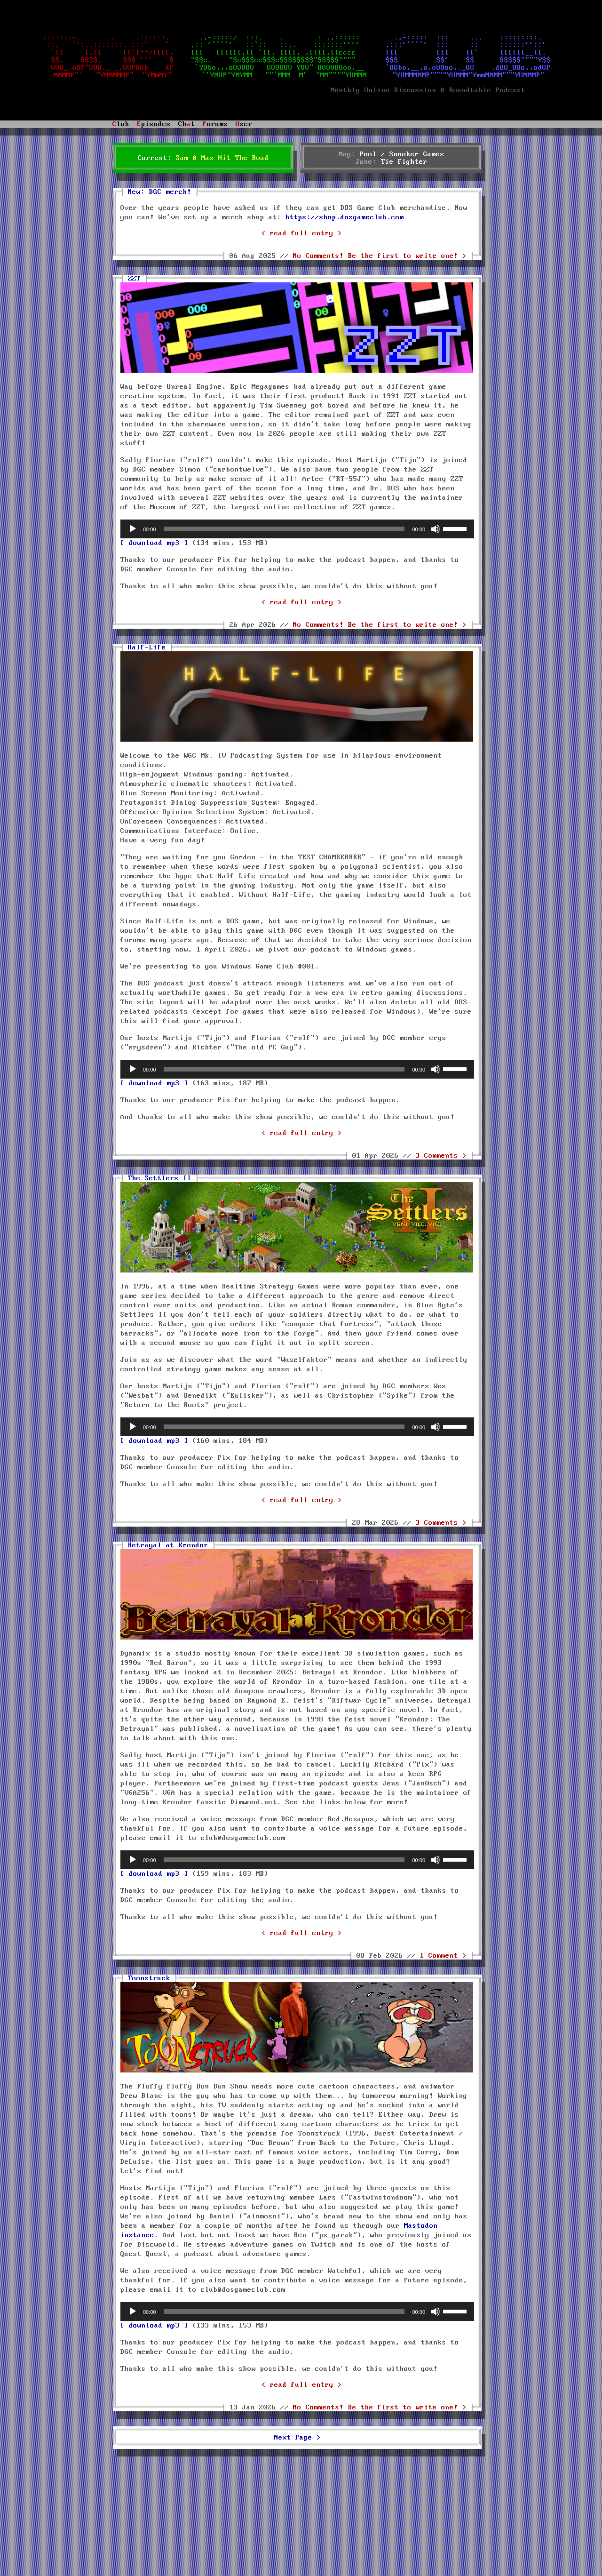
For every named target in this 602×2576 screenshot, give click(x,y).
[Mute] (435, 529)
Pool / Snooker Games (402, 154)
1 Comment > (443, 1956)
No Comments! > (380, 256)
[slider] (284, 529)
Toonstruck (149, 1978)
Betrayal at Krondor (168, 1545)
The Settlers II (159, 1178)
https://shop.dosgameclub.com (344, 217)
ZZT (134, 278)
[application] (297, 529)
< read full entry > (301, 233)
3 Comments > (441, 1156)
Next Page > (297, 2437)
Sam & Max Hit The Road (222, 158)
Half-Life (147, 647)
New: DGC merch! (159, 192)
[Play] (132, 529)
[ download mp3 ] (154, 543)
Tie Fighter (404, 162)
